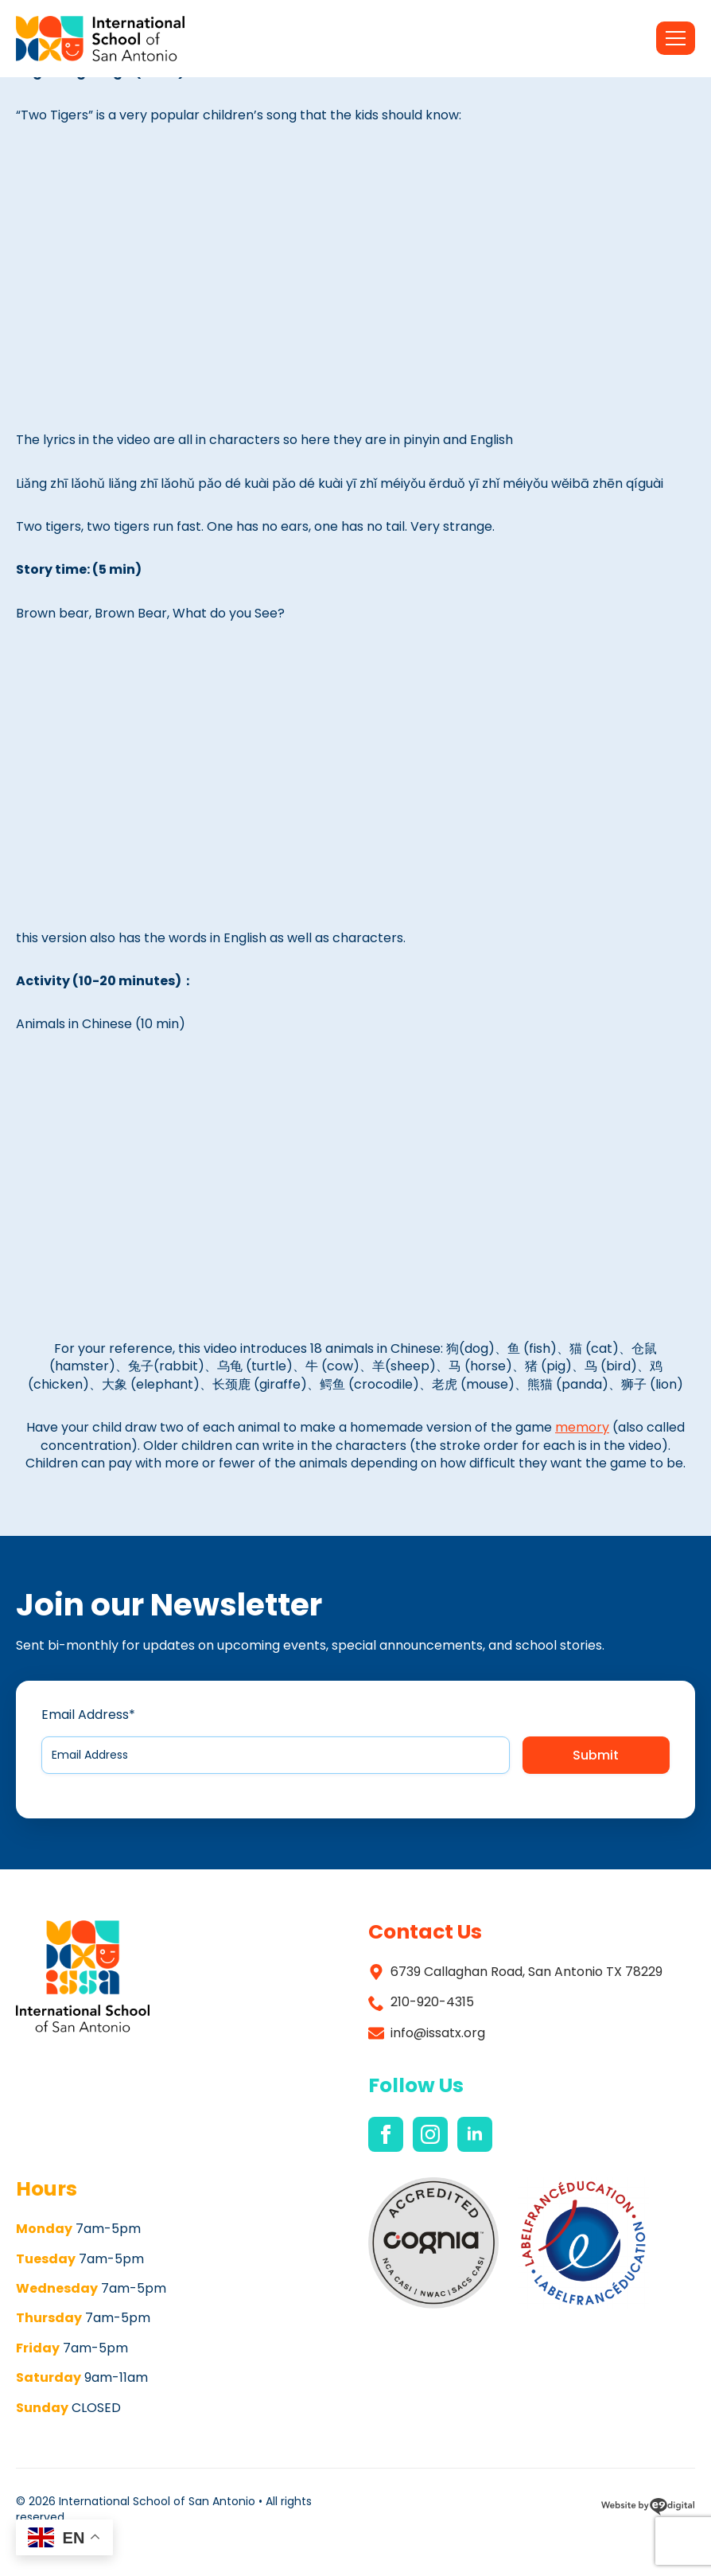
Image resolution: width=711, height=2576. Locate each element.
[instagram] (430, 2134)
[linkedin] (474, 2134)
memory (582, 1427)
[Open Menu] (675, 38)
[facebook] (385, 2134)
